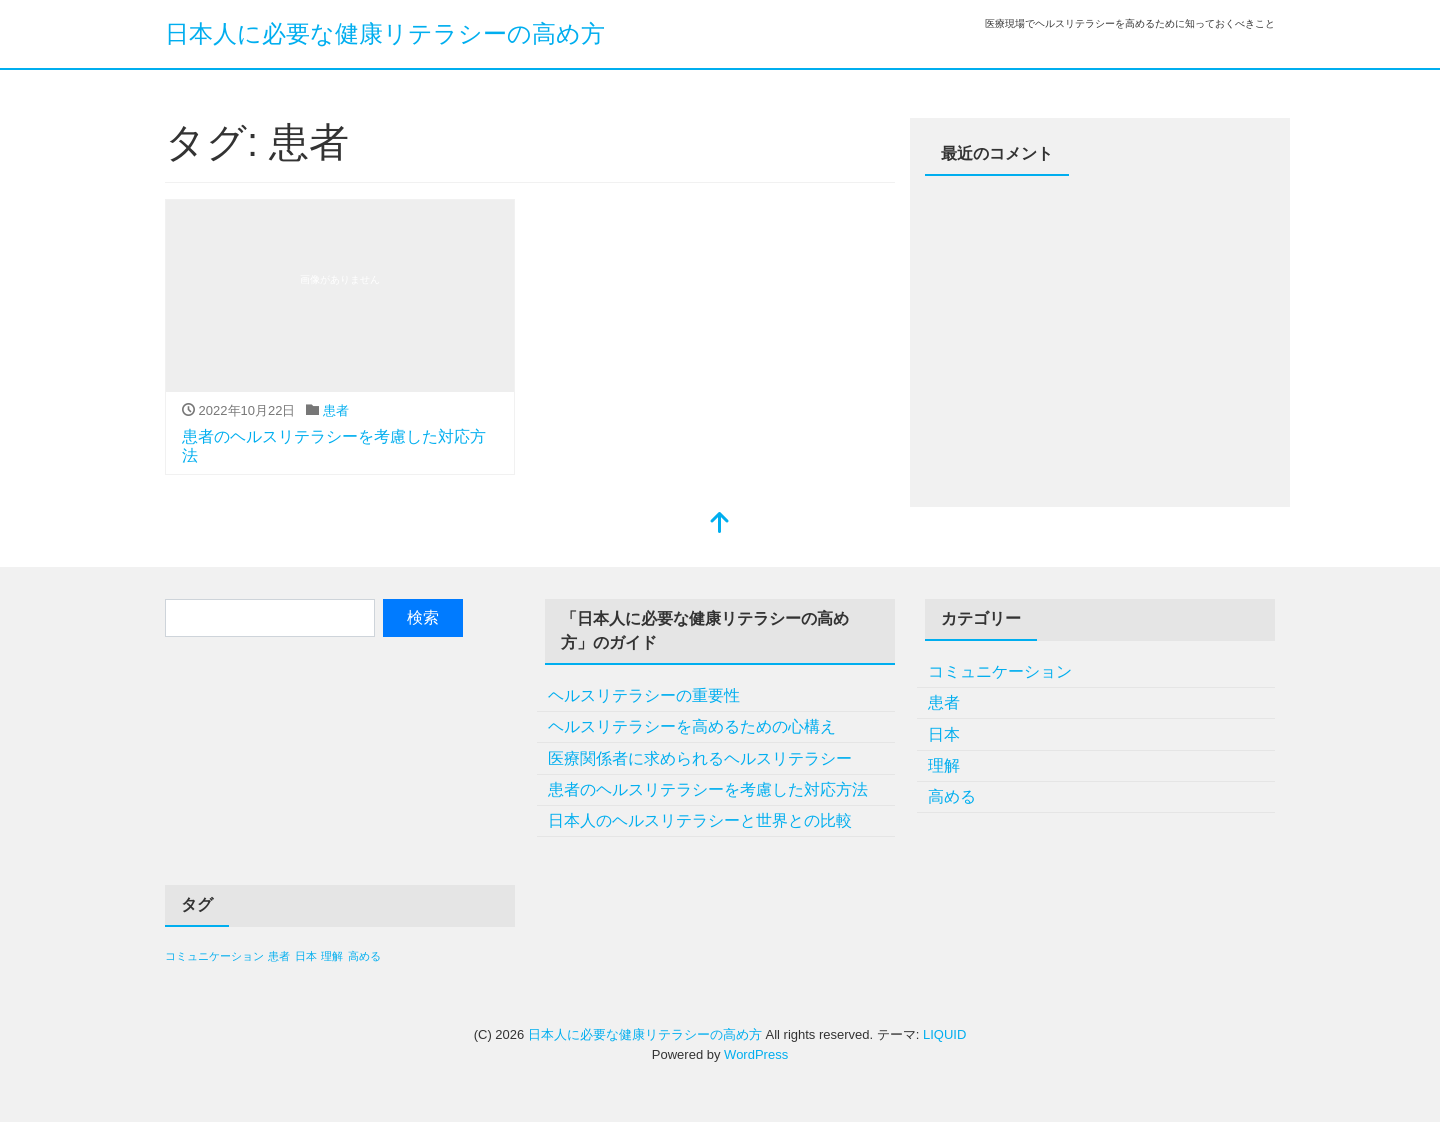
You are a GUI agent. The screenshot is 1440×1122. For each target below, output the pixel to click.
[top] (720, 524)
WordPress (756, 1054)
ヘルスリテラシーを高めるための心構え (692, 726)
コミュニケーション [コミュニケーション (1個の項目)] (214, 956)
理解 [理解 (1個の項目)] (332, 956)
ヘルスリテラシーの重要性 (644, 695)
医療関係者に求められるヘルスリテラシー (700, 758)
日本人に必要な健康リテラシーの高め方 (385, 33)
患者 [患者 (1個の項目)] (279, 956)
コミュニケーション (1000, 671)
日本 (944, 734)
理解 (944, 765)
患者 (336, 410)
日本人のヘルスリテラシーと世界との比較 (700, 820)
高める (952, 796)
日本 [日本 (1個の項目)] (306, 956)
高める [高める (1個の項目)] (364, 956)
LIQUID (944, 1034)
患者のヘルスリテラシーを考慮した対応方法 (708, 789)
